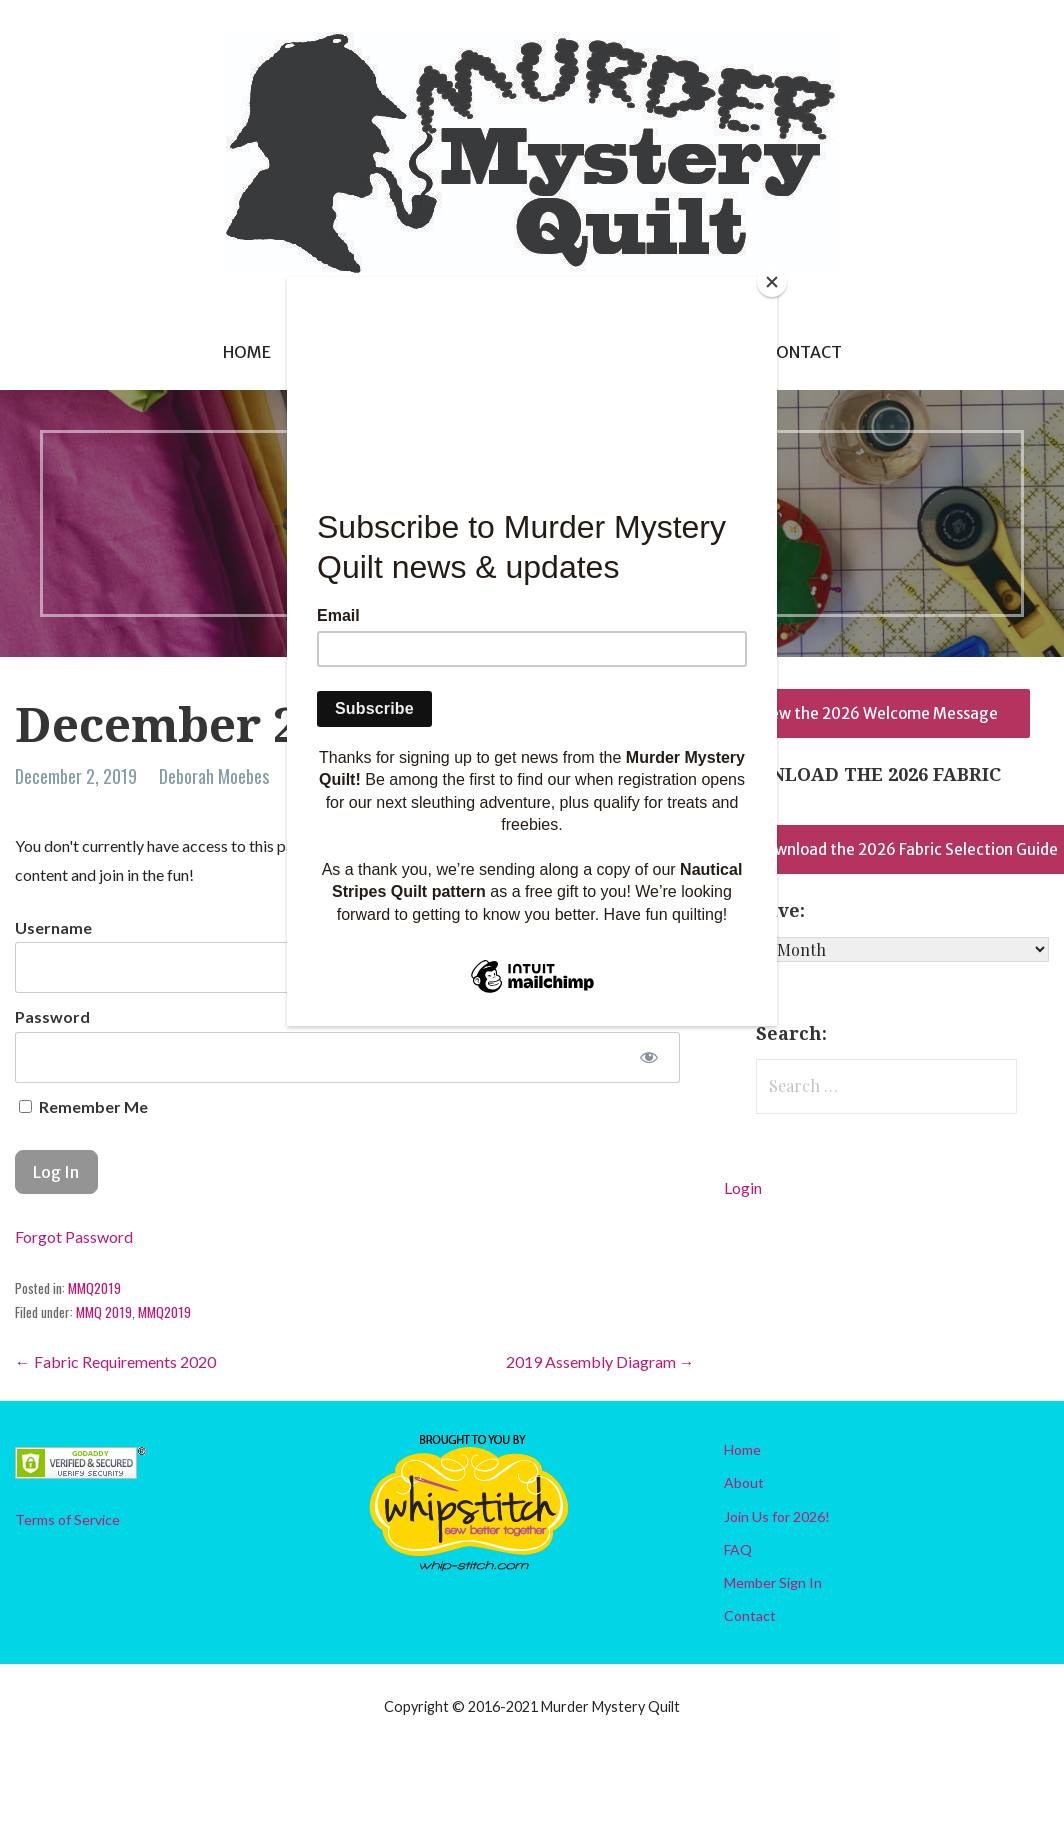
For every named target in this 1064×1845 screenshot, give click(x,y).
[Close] (772, 282)
